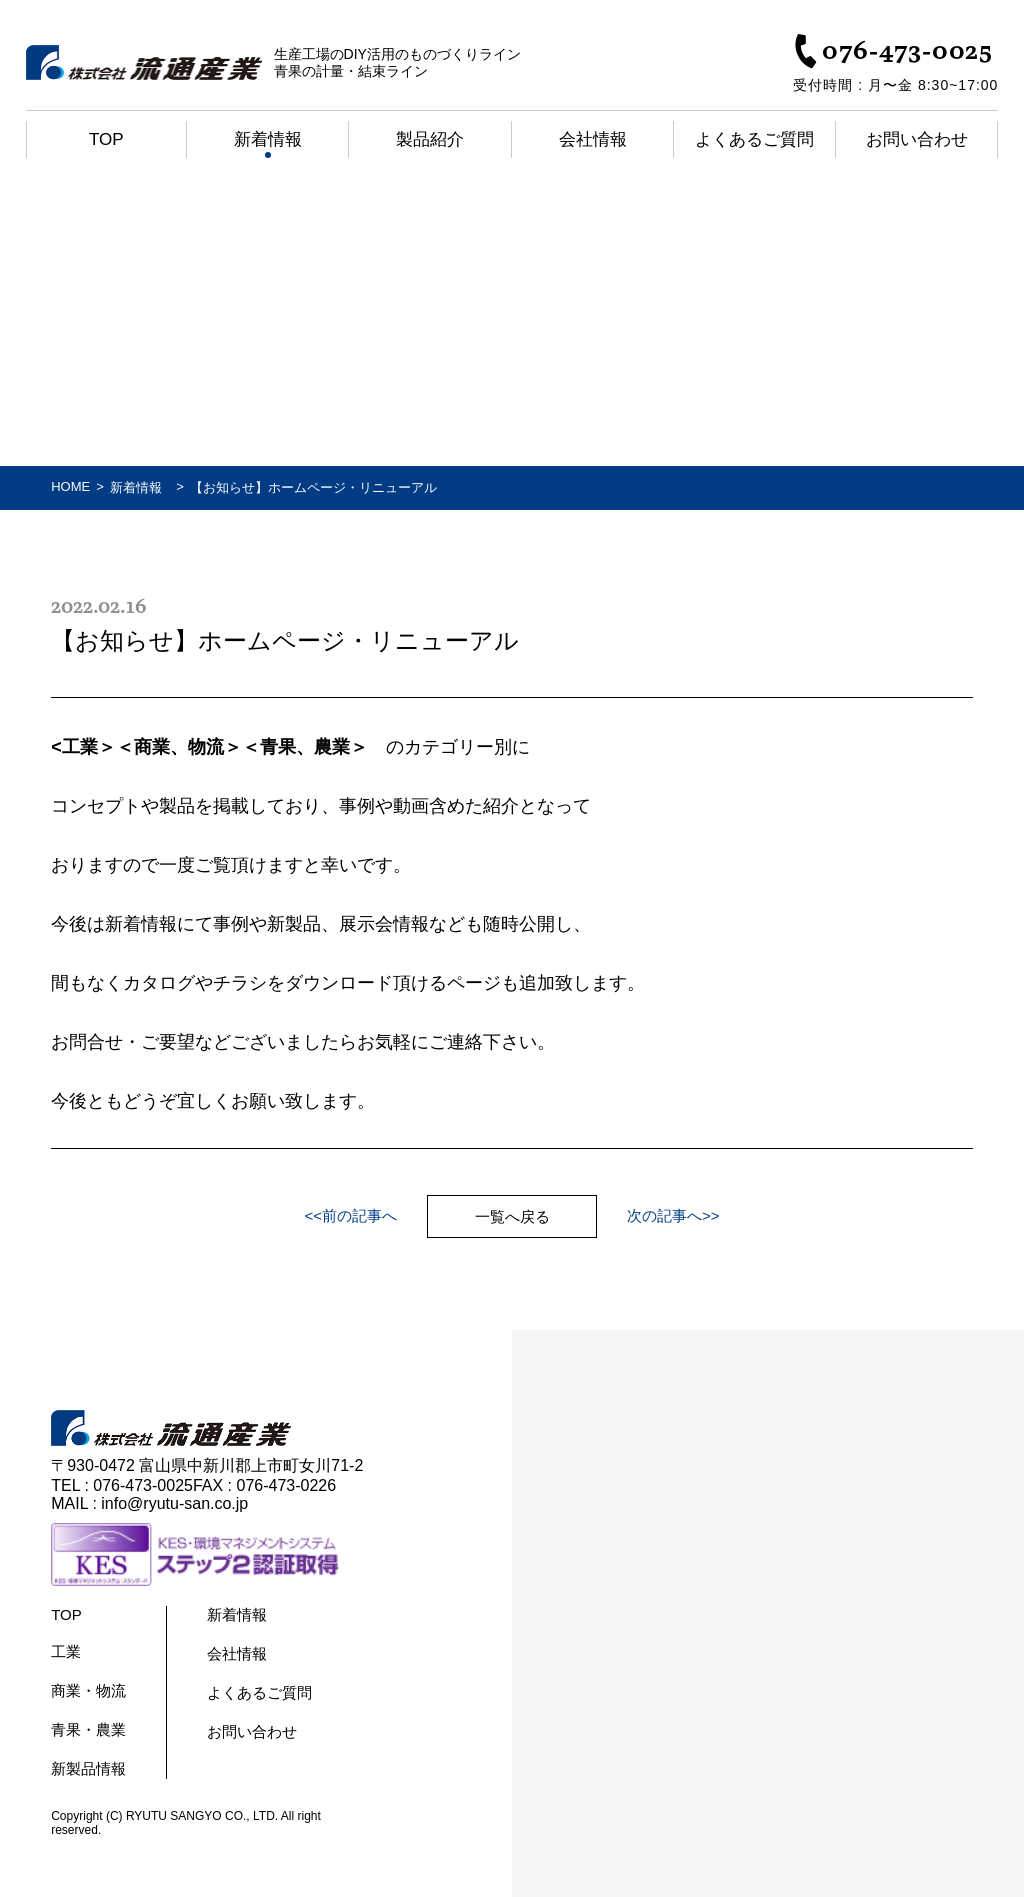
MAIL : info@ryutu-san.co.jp (149, 1503)
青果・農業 (88, 1729)
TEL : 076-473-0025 (122, 1485)
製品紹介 (430, 139)
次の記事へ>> (673, 1215)
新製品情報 (88, 1768)
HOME (70, 486)
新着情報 (268, 139)
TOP (66, 1614)
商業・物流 (88, 1690)
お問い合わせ (917, 139)
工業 (66, 1651)
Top (106, 139)
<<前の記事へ (350, 1215)
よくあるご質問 (754, 139)
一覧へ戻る (512, 1216)
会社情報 (593, 139)
